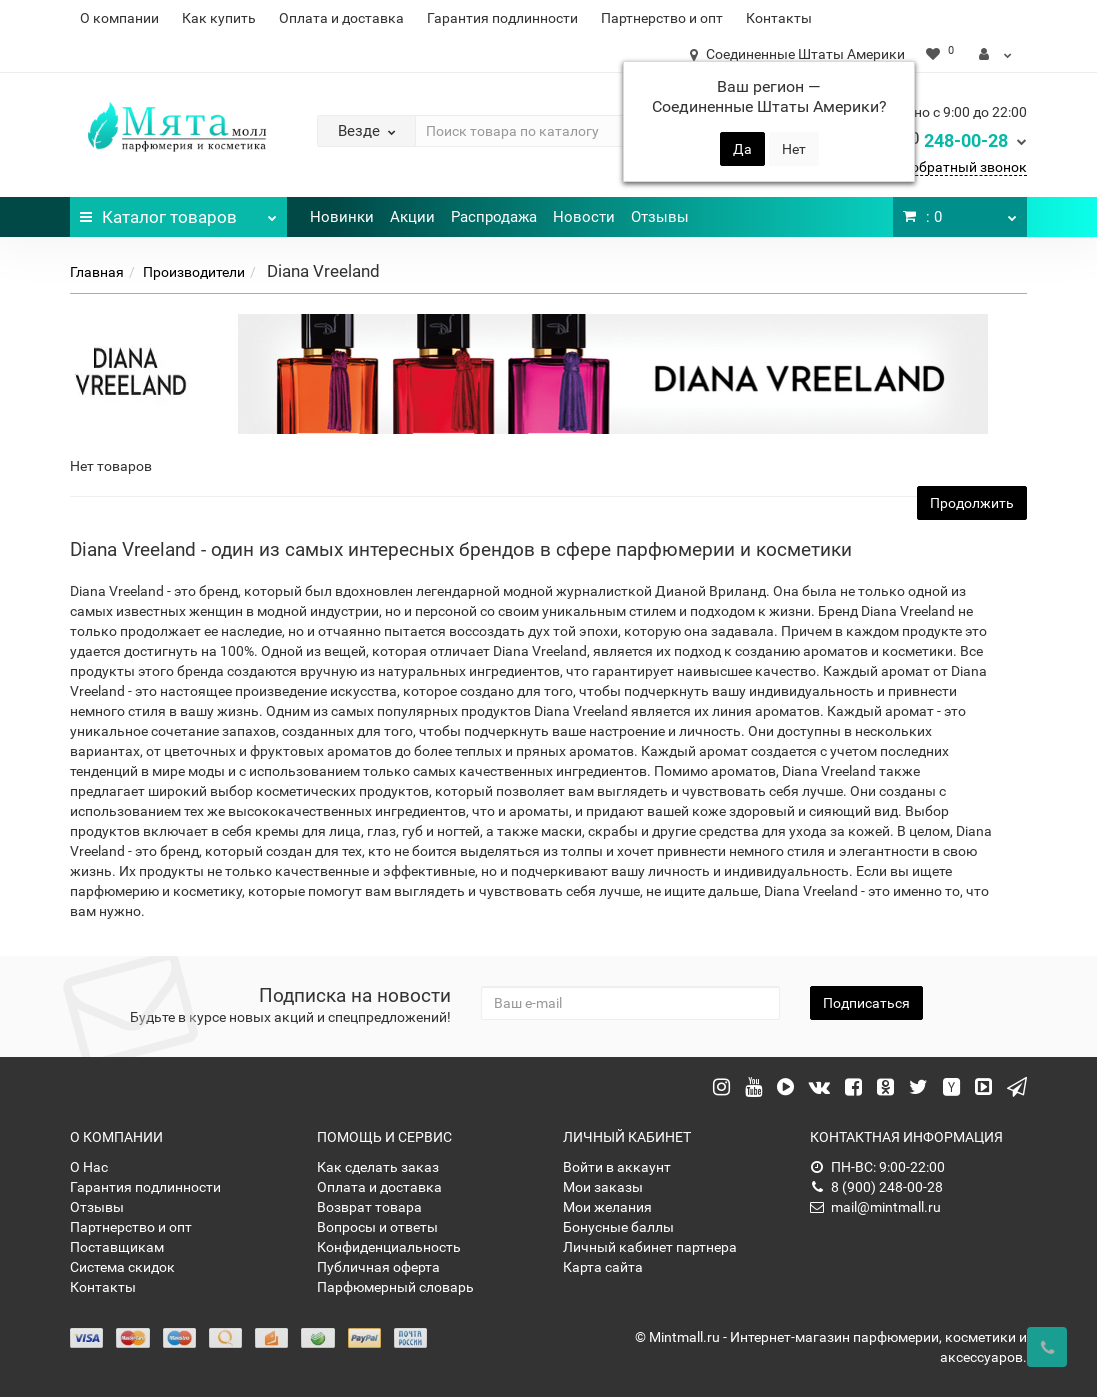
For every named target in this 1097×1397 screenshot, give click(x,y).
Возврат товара (369, 1207)
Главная (97, 272)
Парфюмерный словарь (395, 1287)
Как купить (219, 18)
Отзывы (660, 217)
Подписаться (866, 1003)
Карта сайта (603, 1267)
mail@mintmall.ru (875, 1207)
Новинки (342, 217)
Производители (194, 272)
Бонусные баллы (618, 1227)
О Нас (89, 1167)
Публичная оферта (378, 1267)
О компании (119, 18)
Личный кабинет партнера (650, 1247)
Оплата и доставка (341, 18)
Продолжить (972, 503)
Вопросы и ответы (377, 1227)
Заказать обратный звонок (936, 167)
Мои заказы (603, 1187)
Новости (584, 217)
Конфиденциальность (389, 1247)
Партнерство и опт (662, 18)
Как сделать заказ (378, 1167)
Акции (412, 217)
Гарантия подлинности (502, 18)
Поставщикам (117, 1247)
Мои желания (607, 1207)
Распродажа (494, 217)
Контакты (779, 18)
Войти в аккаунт (617, 1167)
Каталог (178, 212)
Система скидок (122, 1267)
